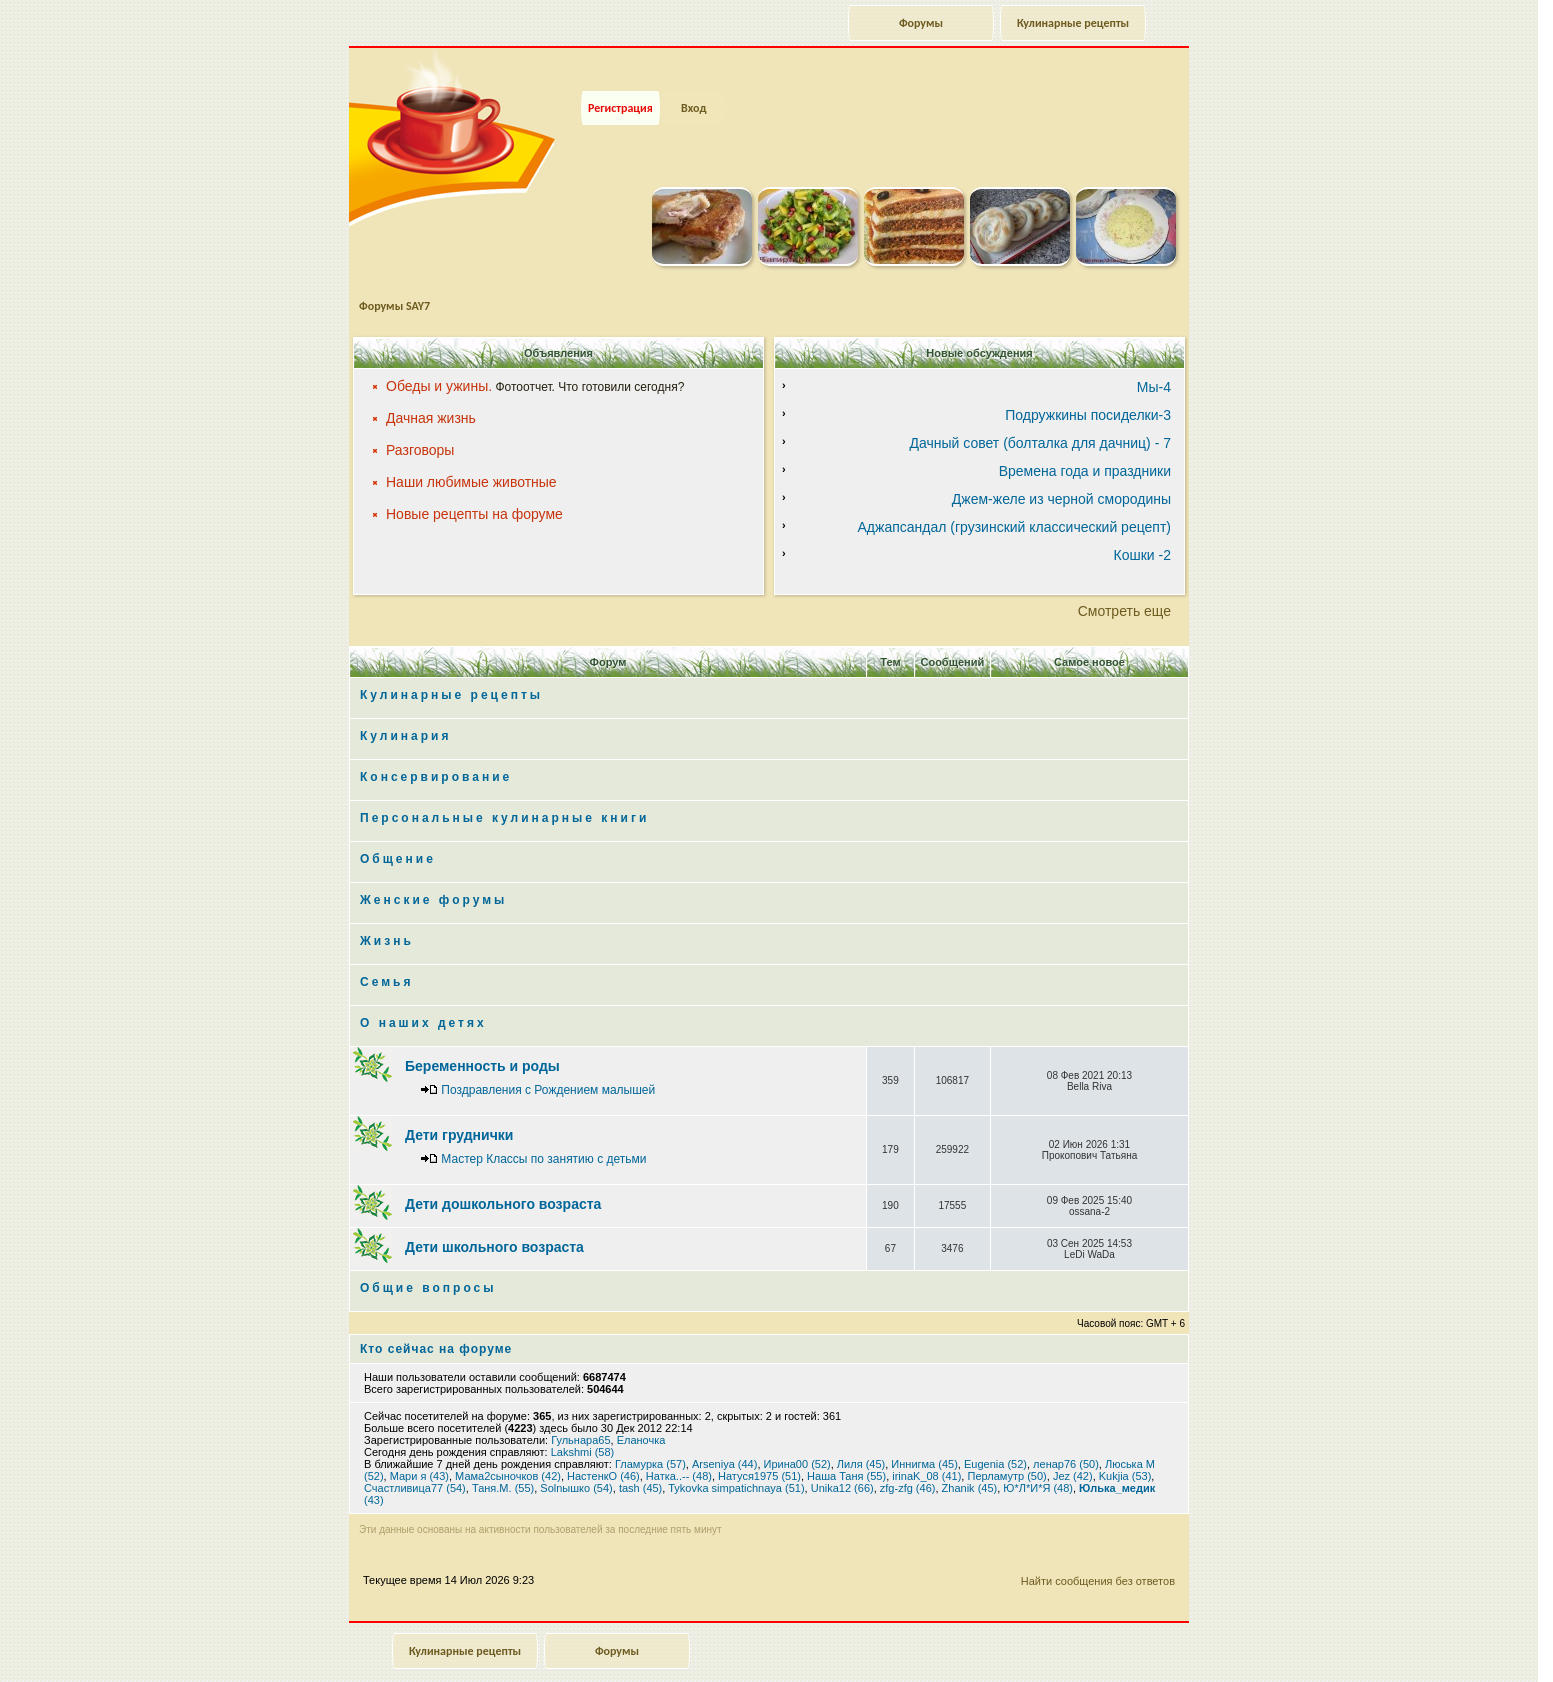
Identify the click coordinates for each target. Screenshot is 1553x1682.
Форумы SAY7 (394, 276)
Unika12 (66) (842, 1458)
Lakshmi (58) (583, 1422)
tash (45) (640, 1458)
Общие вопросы (428, 1258)
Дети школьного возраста (494, 1217)
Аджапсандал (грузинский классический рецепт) (1014, 497)
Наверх (1467, 1645)
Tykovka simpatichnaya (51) (736, 1458)
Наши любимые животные (471, 452)
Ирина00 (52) (797, 1434)
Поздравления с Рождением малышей (548, 1060)
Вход (693, 78)
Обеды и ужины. (439, 356)
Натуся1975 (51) (759, 1446)
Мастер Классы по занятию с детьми (543, 1129)
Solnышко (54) (576, 1458)
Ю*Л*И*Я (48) (1038, 1458)
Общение (398, 829)
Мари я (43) (419, 1446)
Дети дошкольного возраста (503, 1174)
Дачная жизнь (431, 388)
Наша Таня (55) (846, 1446)
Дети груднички (459, 1105)
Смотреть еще (1124, 581)
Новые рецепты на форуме (474, 484)
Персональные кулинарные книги (504, 788)
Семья (386, 952)
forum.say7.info (807, 1660)
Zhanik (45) (970, 1458)
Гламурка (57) (650, 1434)
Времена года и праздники (1085, 441)
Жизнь (387, 911)
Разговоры (420, 420)
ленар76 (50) (1066, 1434)
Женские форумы (433, 870)
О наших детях (423, 993)
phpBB (791, 1671)
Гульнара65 (580, 1410)
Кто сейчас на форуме (436, 1319)
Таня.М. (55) (503, 1458)
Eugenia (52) (995, 1434)
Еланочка (641, 1410)
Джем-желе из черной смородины (1061, 469)
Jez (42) (1073, 1446)
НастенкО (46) (603, 1446)
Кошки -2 (1142, 525)
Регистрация (620, 78)
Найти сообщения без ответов (1098, 1551)
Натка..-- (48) (679, 1446)
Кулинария (405, 706)
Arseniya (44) (724, 1434)
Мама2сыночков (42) (508, 1446)
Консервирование (436, 747)
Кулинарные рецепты (1073, 23)
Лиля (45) (861, 1434)
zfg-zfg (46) (908, 1458)
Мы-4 (1154, 357)
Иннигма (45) (924, 1434)
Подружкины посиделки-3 (1088, 385)
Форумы (921, 23)
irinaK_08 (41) (926, 1446)
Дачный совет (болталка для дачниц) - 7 (1040, 413)
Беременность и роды (482, 1036)
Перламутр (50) (1006, 1446)
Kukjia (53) (1125, 1446)
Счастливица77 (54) (415, 1458)
